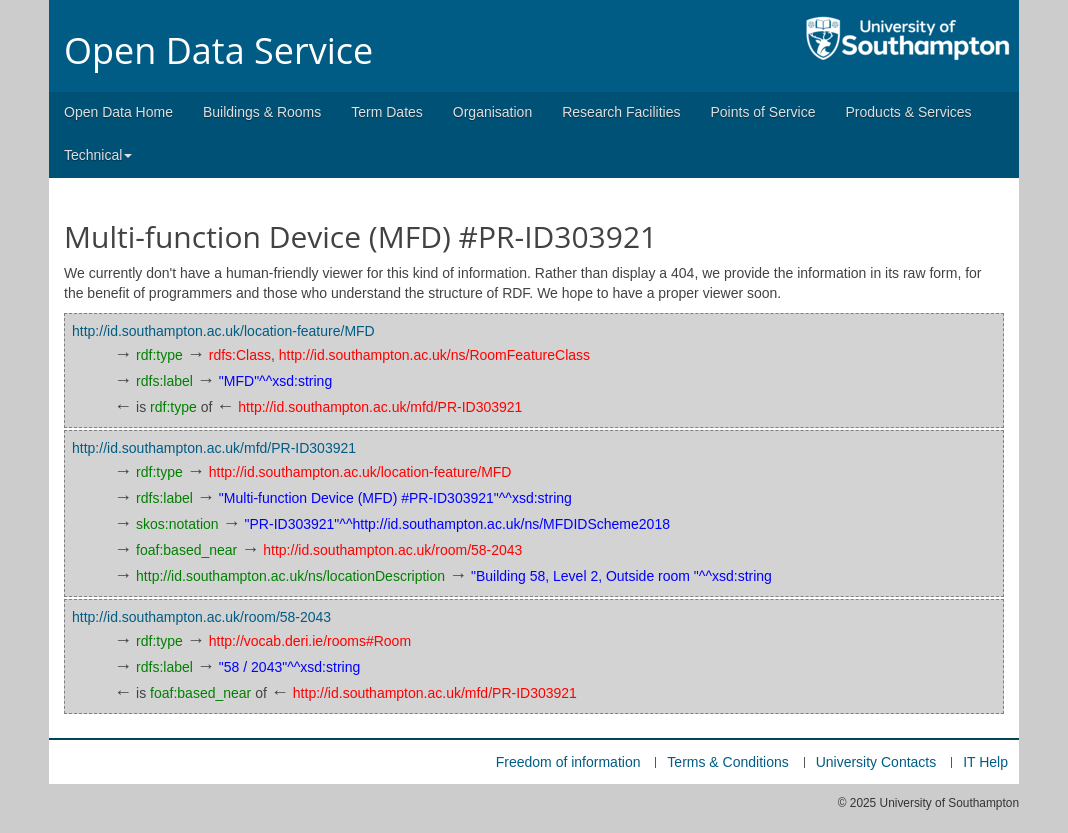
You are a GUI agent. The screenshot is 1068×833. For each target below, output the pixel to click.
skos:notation (177, 524)
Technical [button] (98, 155)
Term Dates (387, 112)
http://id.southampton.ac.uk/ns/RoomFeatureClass (434, 355)
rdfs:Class (240, 355)
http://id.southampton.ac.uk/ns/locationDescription (290, 576)
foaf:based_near (186, 550)
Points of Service (762, 112)
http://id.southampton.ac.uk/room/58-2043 (392, 550)
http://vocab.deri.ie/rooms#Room (310, 641)
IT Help (985, 762)
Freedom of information (568, 762)
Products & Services (909, 112)
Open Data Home (118, 112)
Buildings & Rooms (262, 112)
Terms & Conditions (727, 762)
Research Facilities (621, 112)
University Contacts (876, 762)
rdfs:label (164, 381)
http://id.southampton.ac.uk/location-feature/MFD (223, 331)
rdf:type (159, 355)
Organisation (492, 112)
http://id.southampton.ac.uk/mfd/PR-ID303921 (380, 407)
